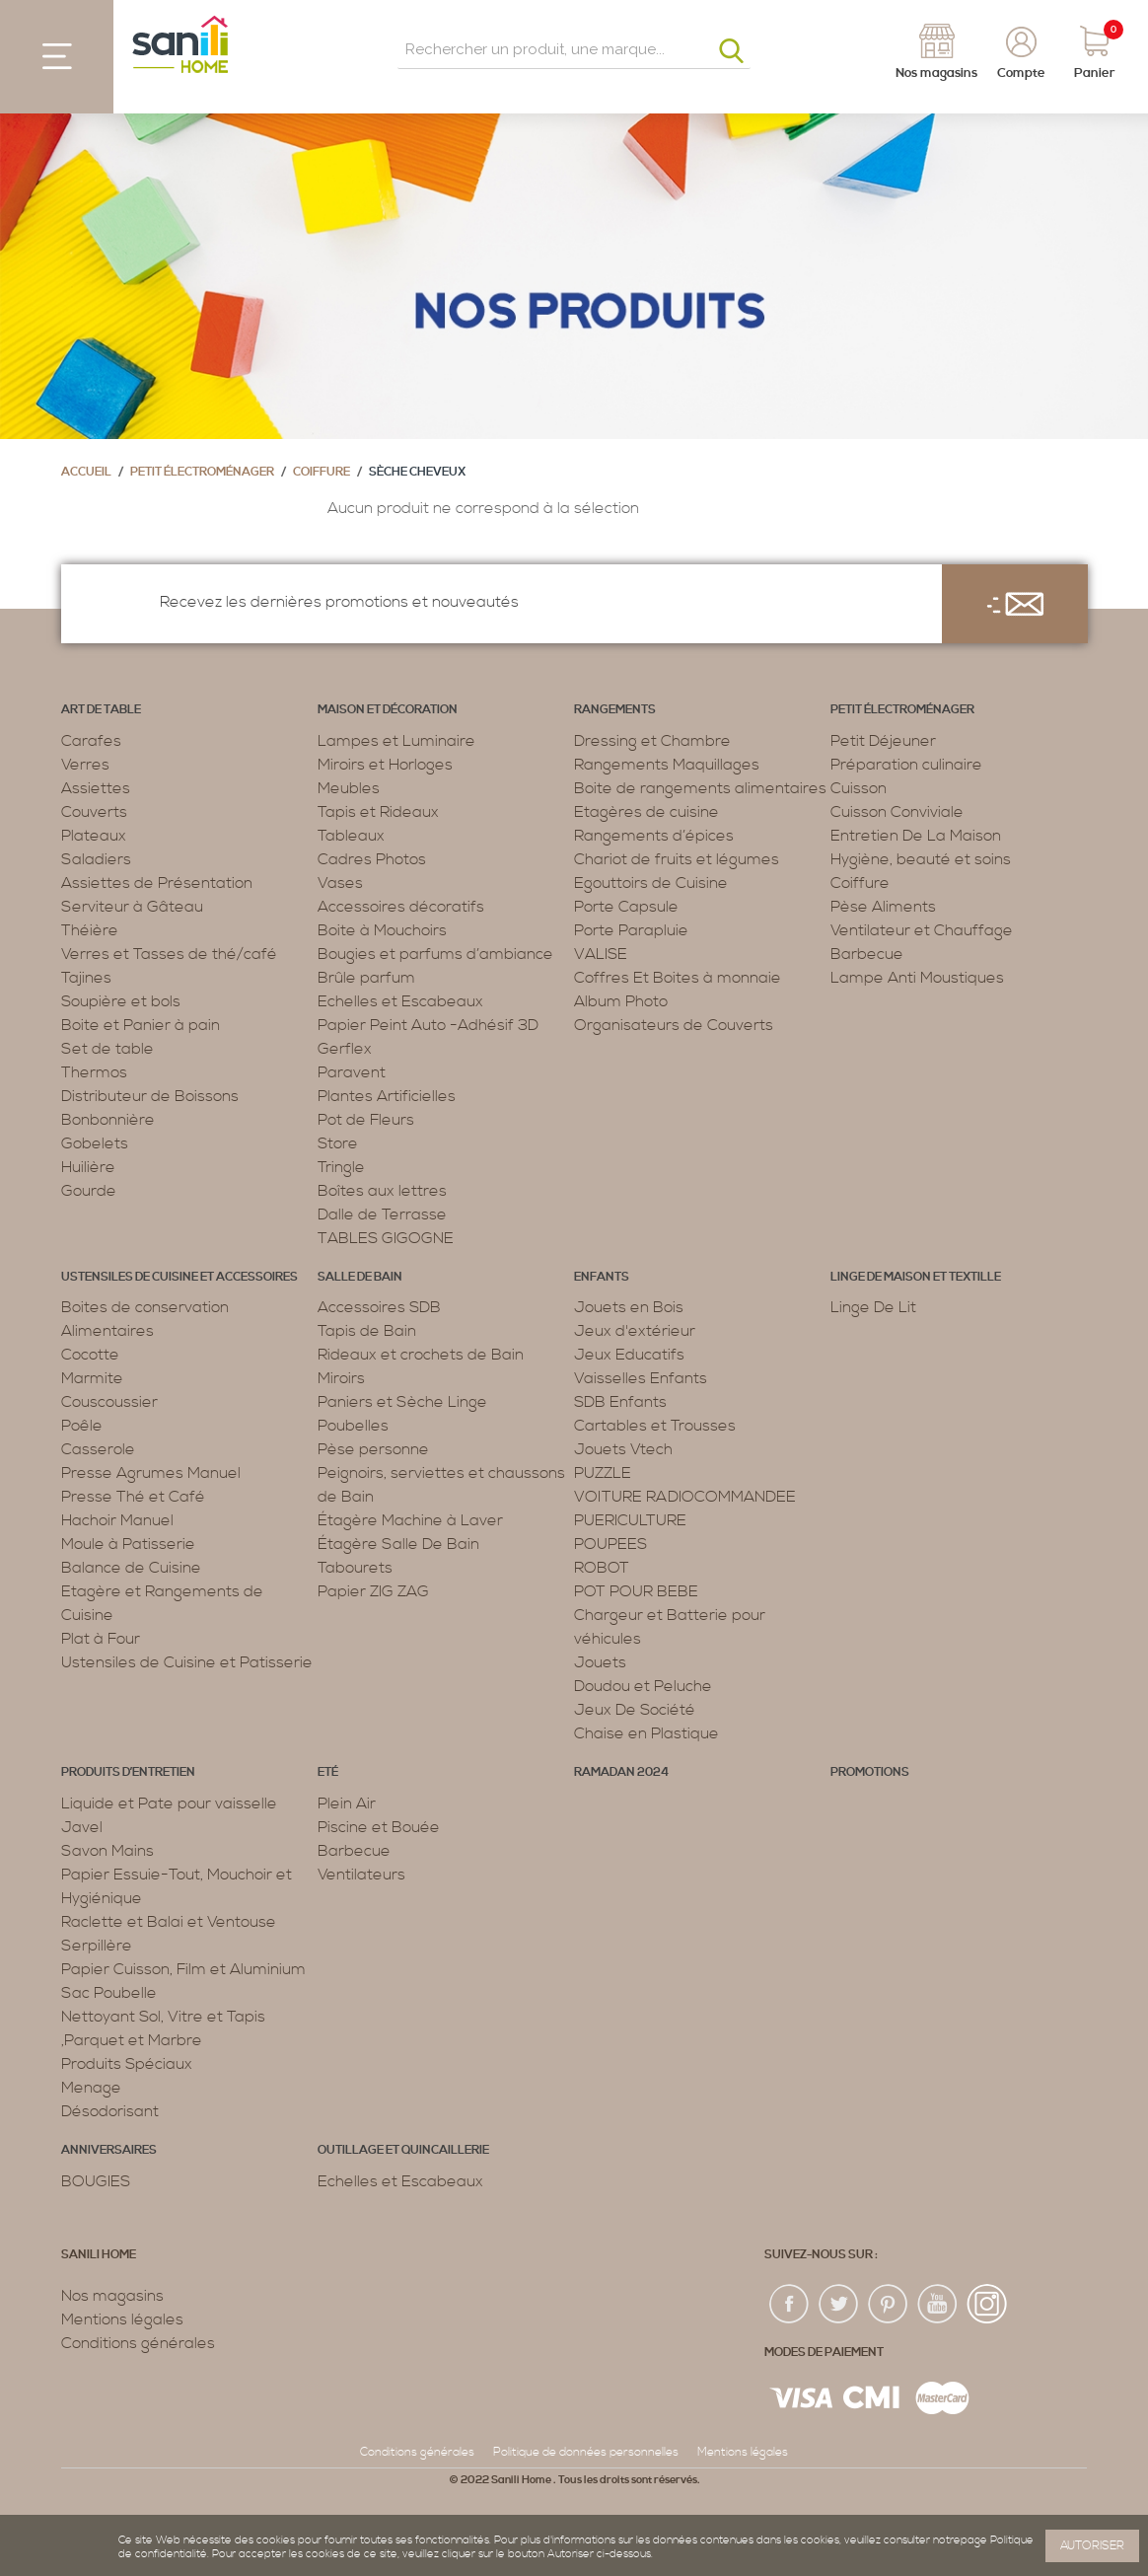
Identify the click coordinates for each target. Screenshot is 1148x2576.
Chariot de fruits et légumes (676, 859)
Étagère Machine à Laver (410, 1520)
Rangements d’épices (654, 836)
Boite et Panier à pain (140, 1025)
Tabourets (355, 1568)
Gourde (88, 1191)
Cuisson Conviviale (897, 812)
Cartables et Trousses (655, 1425)
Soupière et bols (120, 1001)
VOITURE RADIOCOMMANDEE (685, 1497)
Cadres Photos (372, 859)
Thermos (94, 1072)
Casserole (98, 1449)
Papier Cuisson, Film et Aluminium (183, 1969)
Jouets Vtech (623, 1449)
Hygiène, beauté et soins (920, 859)
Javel (82, 1827)
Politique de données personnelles (586, 2452)
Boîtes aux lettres (382, 1191)
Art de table (101, 709)
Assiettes (95, 788)
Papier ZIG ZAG (373, 1591)
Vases (340, 883)
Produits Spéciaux (126, 2064)
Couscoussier (109, 1402)
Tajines (86, 978)
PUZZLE (602, 1473)
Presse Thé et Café (133, 1497)
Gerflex (345, 1049)
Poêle (82, 1425)
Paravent (352, 1072)
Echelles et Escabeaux (400, 1001)
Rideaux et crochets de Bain (421, 1354)
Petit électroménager (202, 472)
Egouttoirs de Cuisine (651, 883)
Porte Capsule (626, 907)
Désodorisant (110, 2111)
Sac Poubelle (109, 1993)
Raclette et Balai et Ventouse (168, 1922)
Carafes (91, 741)
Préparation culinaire (906, 764)
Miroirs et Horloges (385, 764)
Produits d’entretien (128, 1772)
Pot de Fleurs (366, 1120)
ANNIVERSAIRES (109, 2150)
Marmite (92, 1378)
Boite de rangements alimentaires (700, 788)
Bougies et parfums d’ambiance (435, 954)
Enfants (601, 1277)
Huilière (88, 1167)
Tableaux (351, 836)
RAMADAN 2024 (621, 1772)
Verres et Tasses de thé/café (169, 954)
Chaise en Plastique (646, 1733)
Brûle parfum (366, 978)
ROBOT (601, 1568)
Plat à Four (100, 1639)
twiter (839, 2304)
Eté (328, 1772)
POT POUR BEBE (636, 1591)
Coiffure (321, 472)
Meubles (349, 788)
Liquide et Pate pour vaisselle (169, 1803)
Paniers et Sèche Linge (402, 1402)
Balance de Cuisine (131, 1568)
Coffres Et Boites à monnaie (677, 978)
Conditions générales (138, 2343)
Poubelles (353, 1425)
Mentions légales (122, 2319)
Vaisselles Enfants (640, 1378)
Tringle (341, 1167)
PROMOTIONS (869, 1772)
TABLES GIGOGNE (386, 1238)
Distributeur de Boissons (150, 1096)
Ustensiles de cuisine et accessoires (179, 1277)
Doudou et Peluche (643, 1686)
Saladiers (96, 859)
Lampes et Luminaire (396, 741)
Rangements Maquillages (666, 764)
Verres (85, 764)
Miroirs (341, 1378)
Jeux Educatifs (629, 1354)
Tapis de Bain (367, 1331)
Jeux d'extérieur (634, 1331)
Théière (89, 930)
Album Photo (621, 1001)
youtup (938, 2304)
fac (790, 2304)
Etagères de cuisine (646, 812)
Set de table (107, 1049)
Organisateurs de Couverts (673, 1025)
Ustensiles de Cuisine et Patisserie (187, 1662)
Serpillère (96, 1945)
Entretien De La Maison (915, 836)
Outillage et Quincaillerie (403, 2150)
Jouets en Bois (628, 1307)
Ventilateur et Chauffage (921, 930)
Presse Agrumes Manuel (151, 1473)
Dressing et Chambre (652, 741)
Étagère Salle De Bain (398, 1544)
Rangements (615, 709)
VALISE (600, 954)
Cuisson (858, 788)
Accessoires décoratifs (401, 907)
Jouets (600, 1662)
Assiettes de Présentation (156, 883)
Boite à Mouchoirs (382, 930)
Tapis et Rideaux (378, 812)
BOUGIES (95, 2181)
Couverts (94, 812)
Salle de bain (360, 1277)
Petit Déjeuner (883, 741)
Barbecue (866, 954)
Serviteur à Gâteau (132, 907)
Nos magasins (112, 2296)
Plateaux (93, 836)
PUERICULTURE (630, 1520)
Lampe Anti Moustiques (917, 978)
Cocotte (90, 1354)
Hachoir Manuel (117, 1520)
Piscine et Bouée (379, 1827)
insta (987, 2304)
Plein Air (347, 1803)
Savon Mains (107, 1851)
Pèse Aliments (883, 907)
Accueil (86, 472)
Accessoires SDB (379, 1307)
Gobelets (94, 1143)
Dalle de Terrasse (382, 1214)
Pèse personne (373, 1449)
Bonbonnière (108, 1120)
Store (338, 1143)
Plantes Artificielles (387, 1096)
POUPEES (610, 1544)
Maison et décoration (388, 709)
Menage (91, 2088)
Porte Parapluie (631, 930)
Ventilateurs (361, 1874)
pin (888, 2304)
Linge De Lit (873, 1307)
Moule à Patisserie (128, 1544)
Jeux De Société (634, 1710)
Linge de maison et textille (915, 1277)
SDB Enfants (620, 1402)
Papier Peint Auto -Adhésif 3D (428, 1025)
